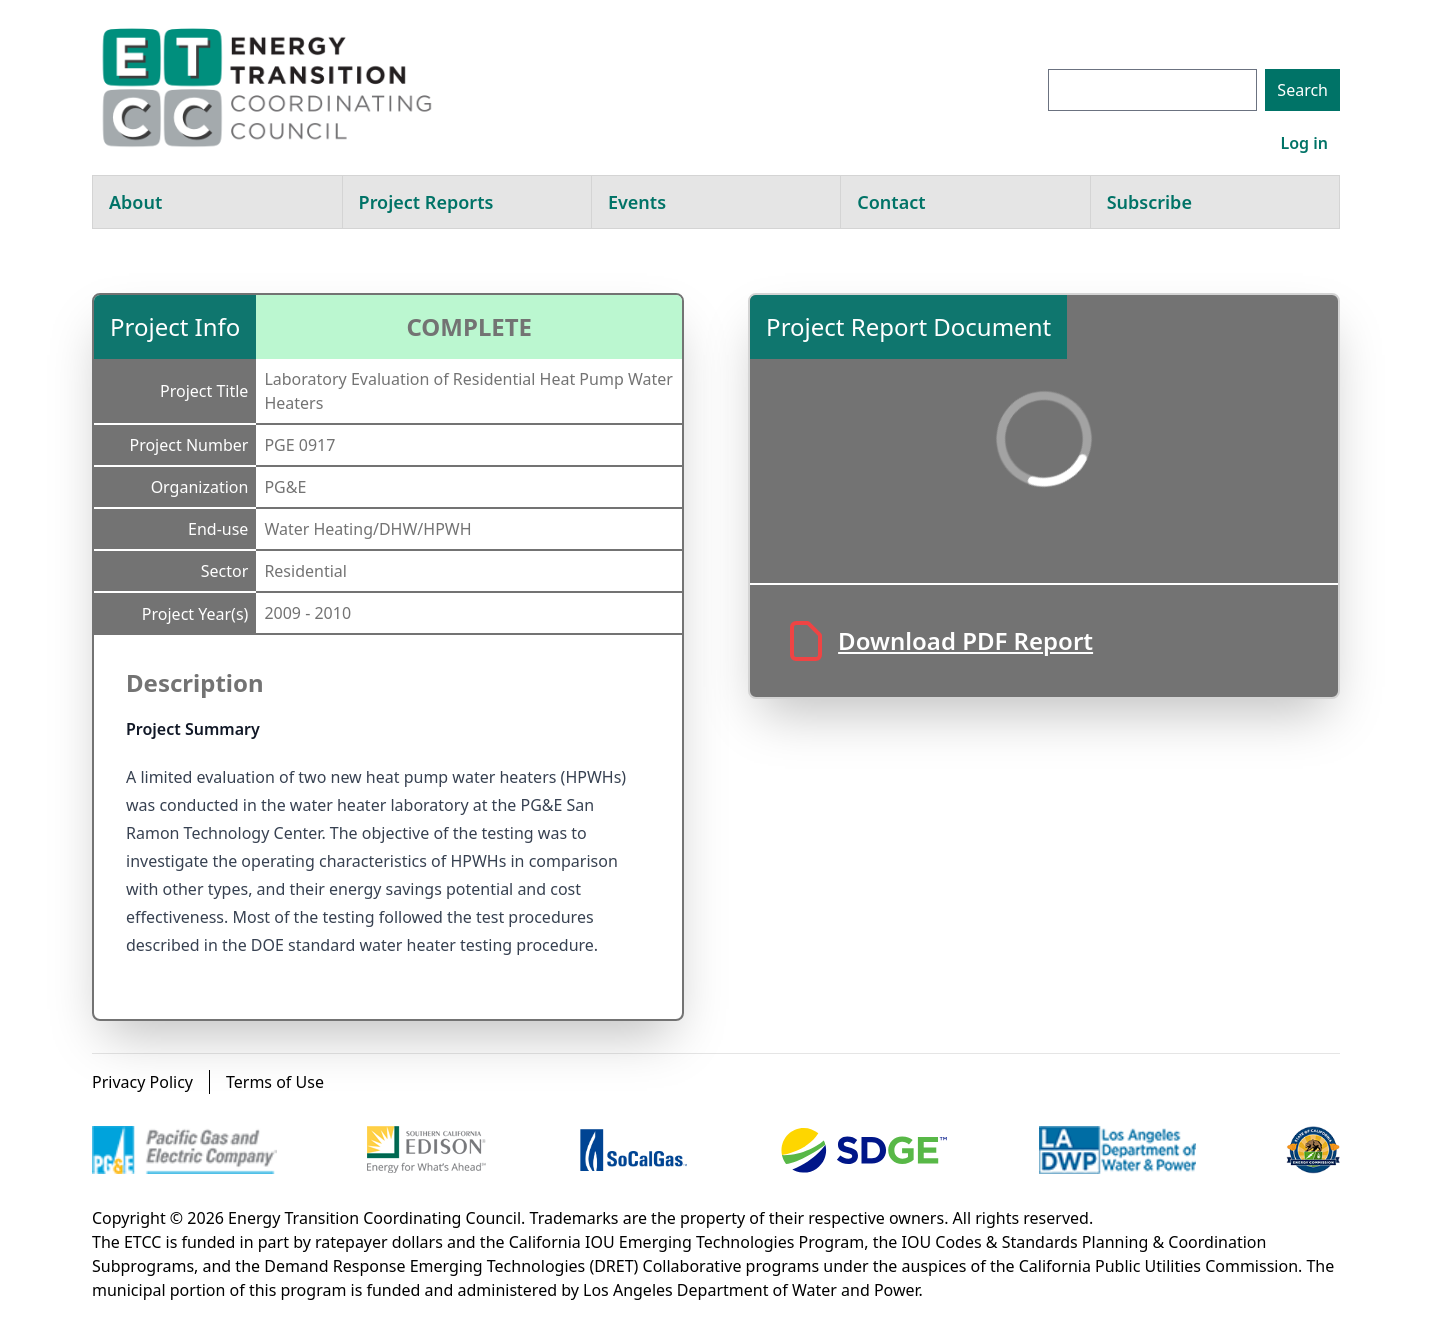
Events (637, 202)
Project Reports (426, 202)
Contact (891, 202)
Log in (1304, 143)
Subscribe (1149, 202)
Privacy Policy (142, 1082)
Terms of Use (275, 1082)
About (135, 202)
